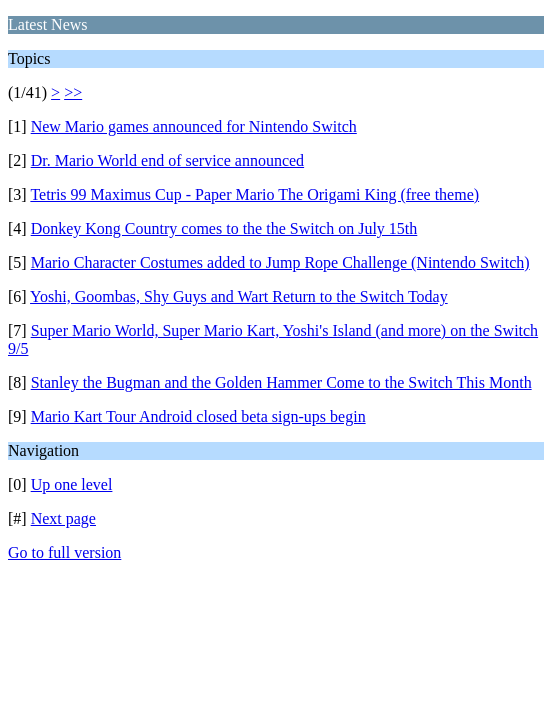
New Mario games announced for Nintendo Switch (194, 126)
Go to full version (64, 552)
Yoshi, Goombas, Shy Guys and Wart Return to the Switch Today (239, 296)
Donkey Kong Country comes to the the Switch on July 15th (224, 228)
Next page (63, 518)
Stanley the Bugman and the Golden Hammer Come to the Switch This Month (281, 382)
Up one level (72, 484)
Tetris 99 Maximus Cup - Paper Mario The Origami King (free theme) (254, 194)
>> (73, 92)
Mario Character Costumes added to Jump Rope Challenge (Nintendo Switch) (280, 262)
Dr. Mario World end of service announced (167, 160)
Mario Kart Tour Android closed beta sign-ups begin (198, 416)
